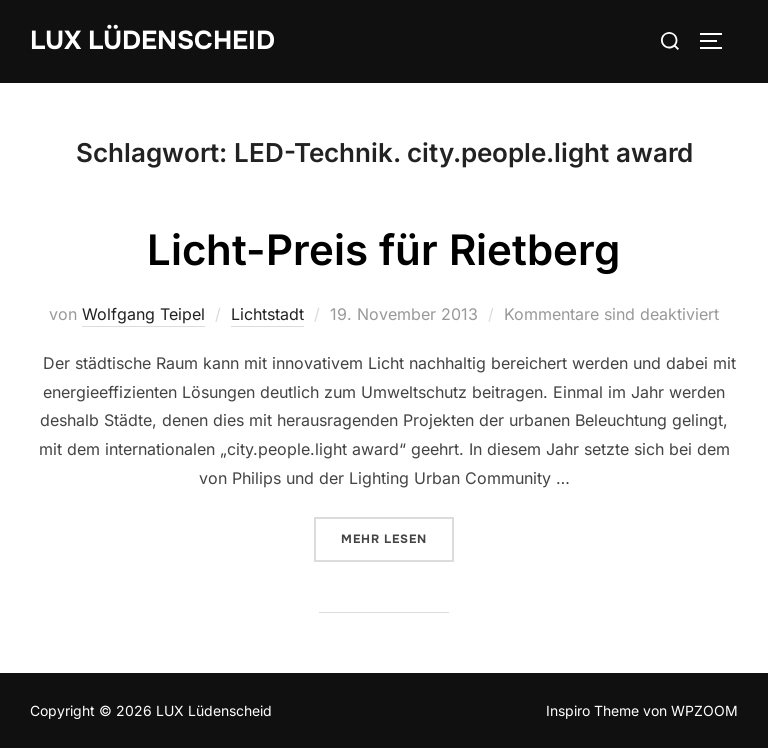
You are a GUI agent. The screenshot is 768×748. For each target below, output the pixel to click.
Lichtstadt (267, 314)
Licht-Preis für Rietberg (383, 249)
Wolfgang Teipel (143, 314)
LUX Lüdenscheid (152, 40)
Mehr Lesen (397, 538)
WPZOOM (704, 710)
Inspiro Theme (592, 710)
